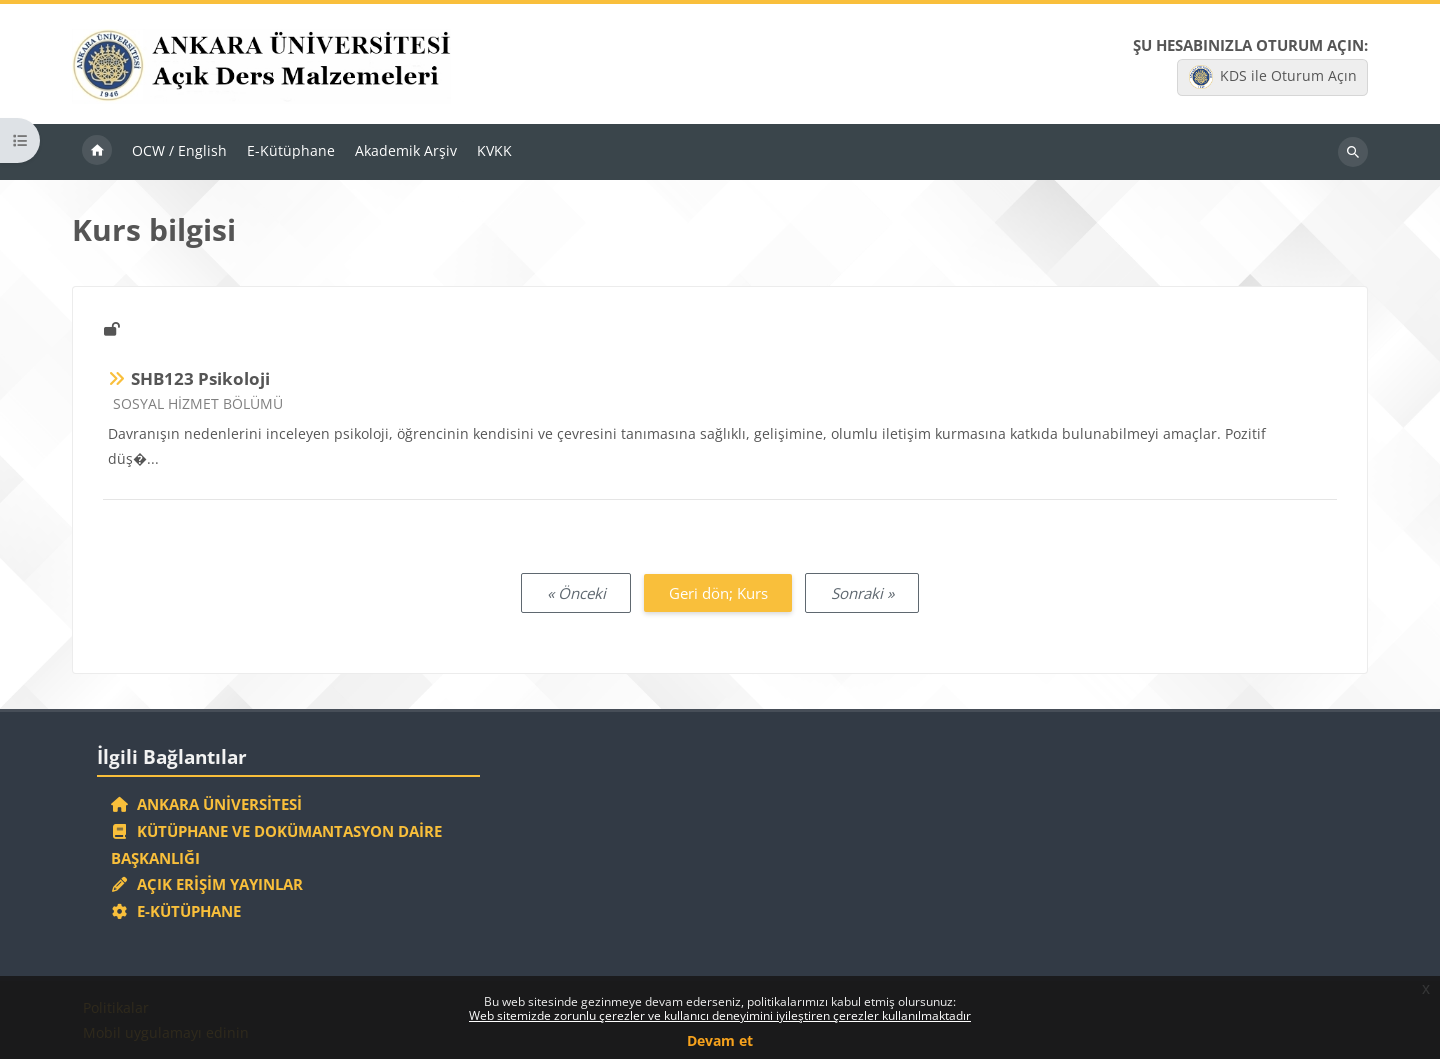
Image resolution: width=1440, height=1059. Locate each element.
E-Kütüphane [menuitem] (291, 150)
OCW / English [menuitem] (179, 150)
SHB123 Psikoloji (200, 378)
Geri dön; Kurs (718, 593)
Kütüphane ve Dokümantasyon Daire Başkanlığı (277, 844)
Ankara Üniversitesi (207, 804)
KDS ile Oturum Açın (1273, 77)
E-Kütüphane (176, 911)
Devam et (720, 1040)
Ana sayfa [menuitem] (97, 152)
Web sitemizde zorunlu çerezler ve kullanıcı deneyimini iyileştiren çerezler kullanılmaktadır (720, 1015)
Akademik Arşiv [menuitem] (406, 150)
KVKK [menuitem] (494, 150)
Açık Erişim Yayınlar (209, 884)
